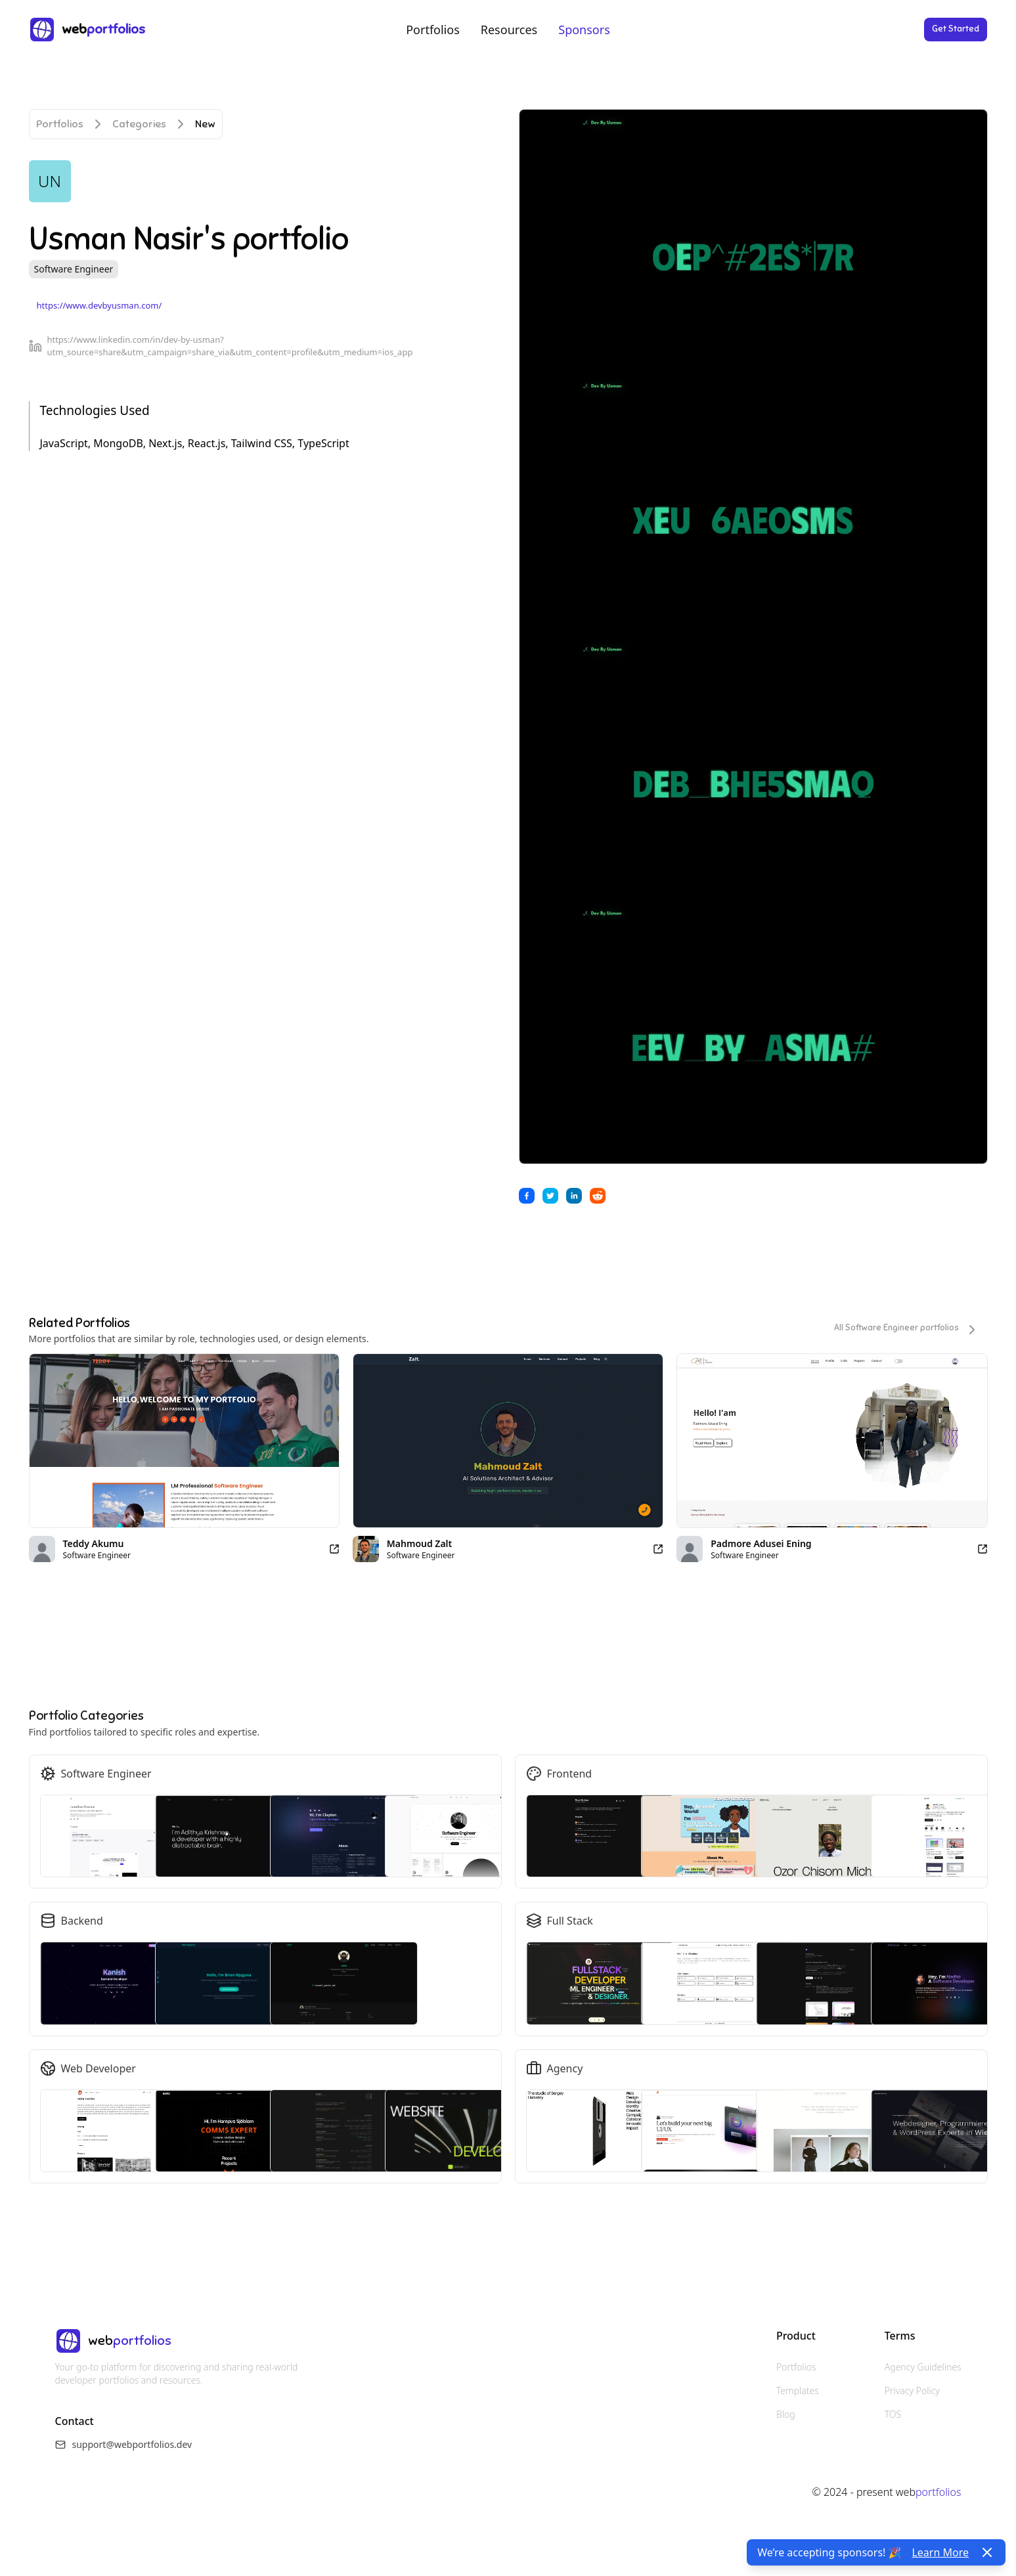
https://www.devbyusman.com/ (99, 305)
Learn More (940, 2552)
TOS (893, 2414)
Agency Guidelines (923, 2367)
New (205, 124)
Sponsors (584, 29)
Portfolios (433, 29)
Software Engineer (74, 269)
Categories (139, 124)
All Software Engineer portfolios (907, 1330)
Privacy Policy (912, 2390)
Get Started (955, 29)
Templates (797, 2390)
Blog (785, 2414)
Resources (509, 29)
